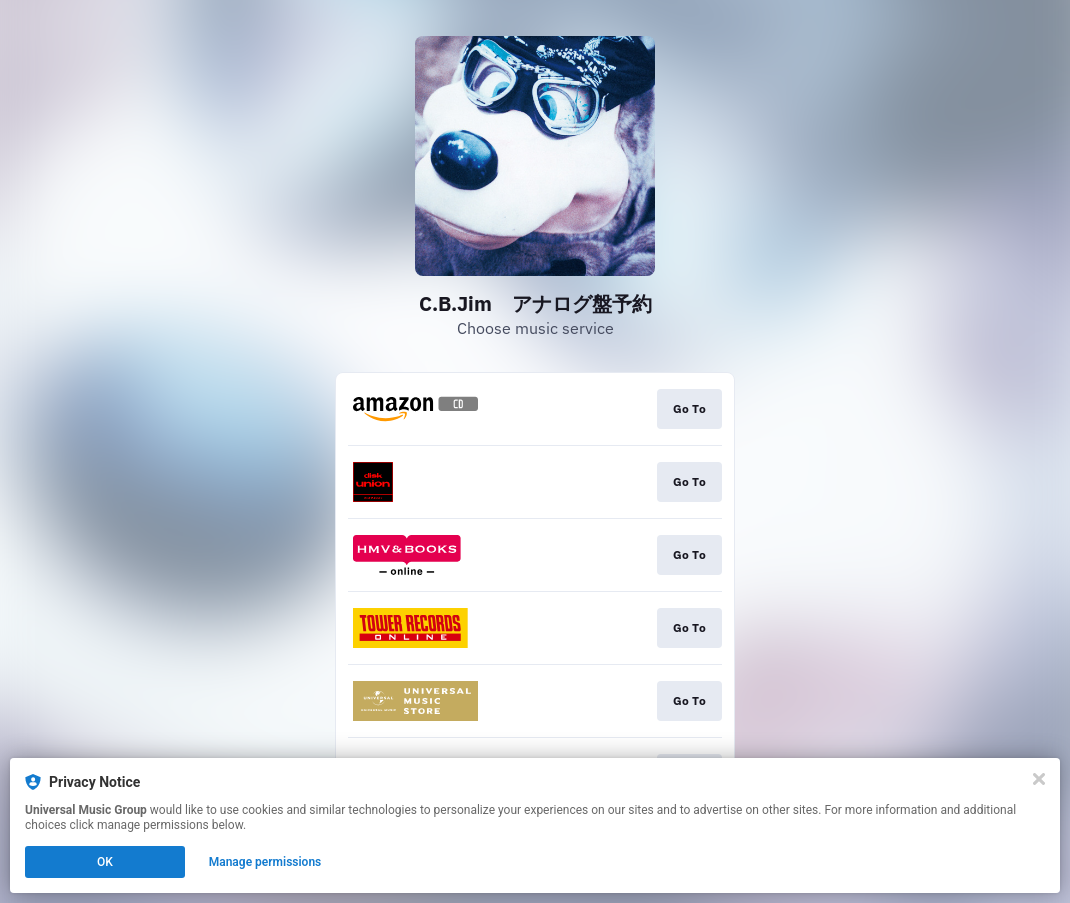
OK (105, 862)
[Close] (1039, 779)
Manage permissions (265, 862)
